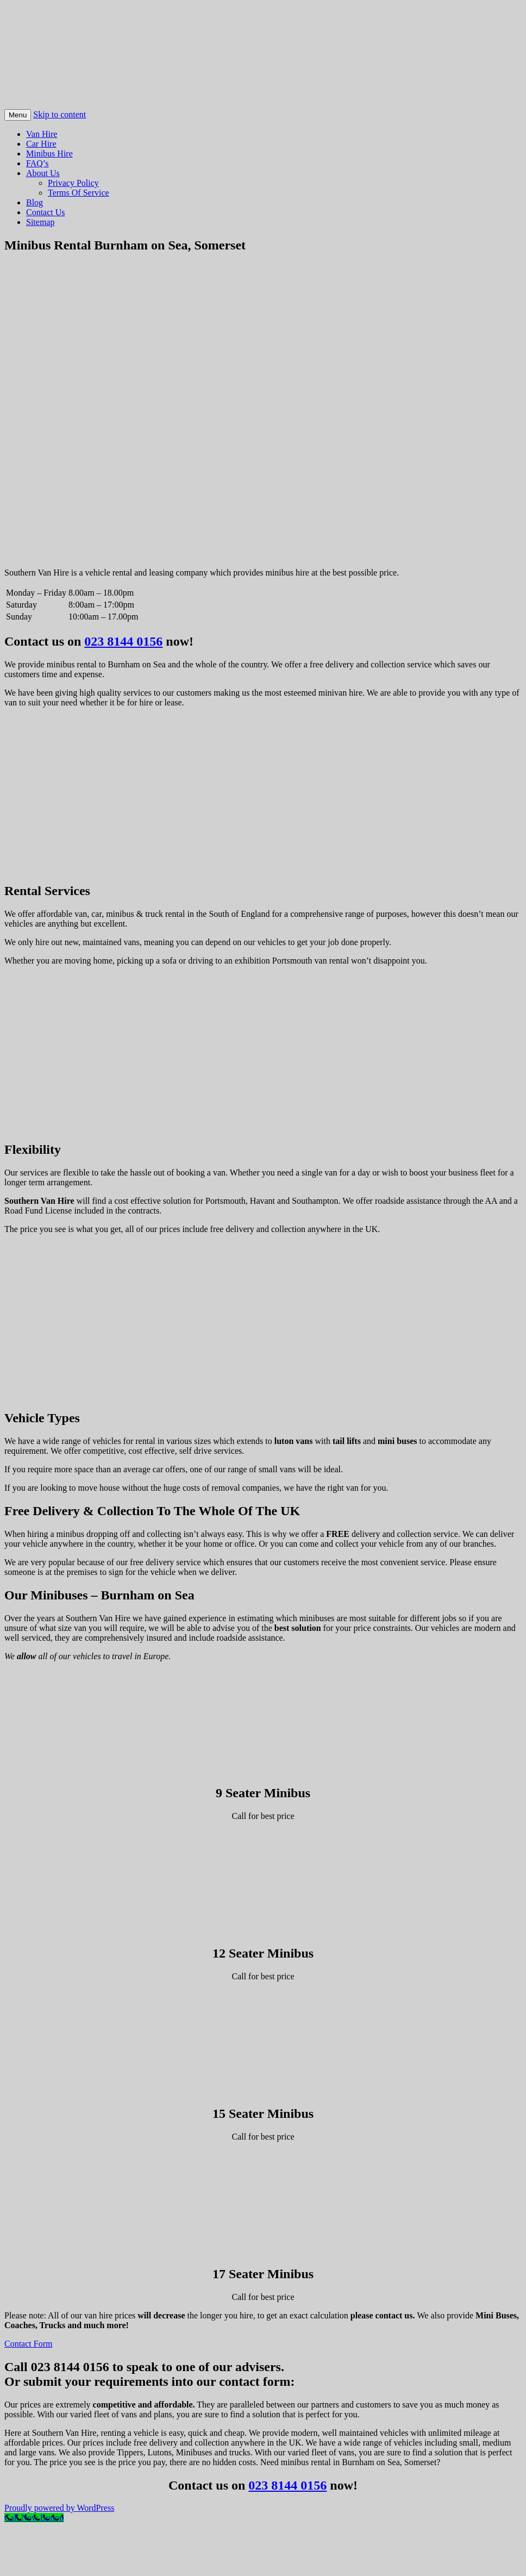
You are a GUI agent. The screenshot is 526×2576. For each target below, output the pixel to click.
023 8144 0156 (123, 641)
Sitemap (40, 222)
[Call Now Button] (34, 2517)
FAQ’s (37, 163)
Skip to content (59, 114)
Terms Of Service (78, 192)
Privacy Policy (73, 182)
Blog (34, 202)
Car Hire (41, 143)
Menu (18, 115)
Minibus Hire (49, 153)
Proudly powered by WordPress (59, 2507)
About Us (43, 173)
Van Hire (41, 134)
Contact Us (45, 212)
